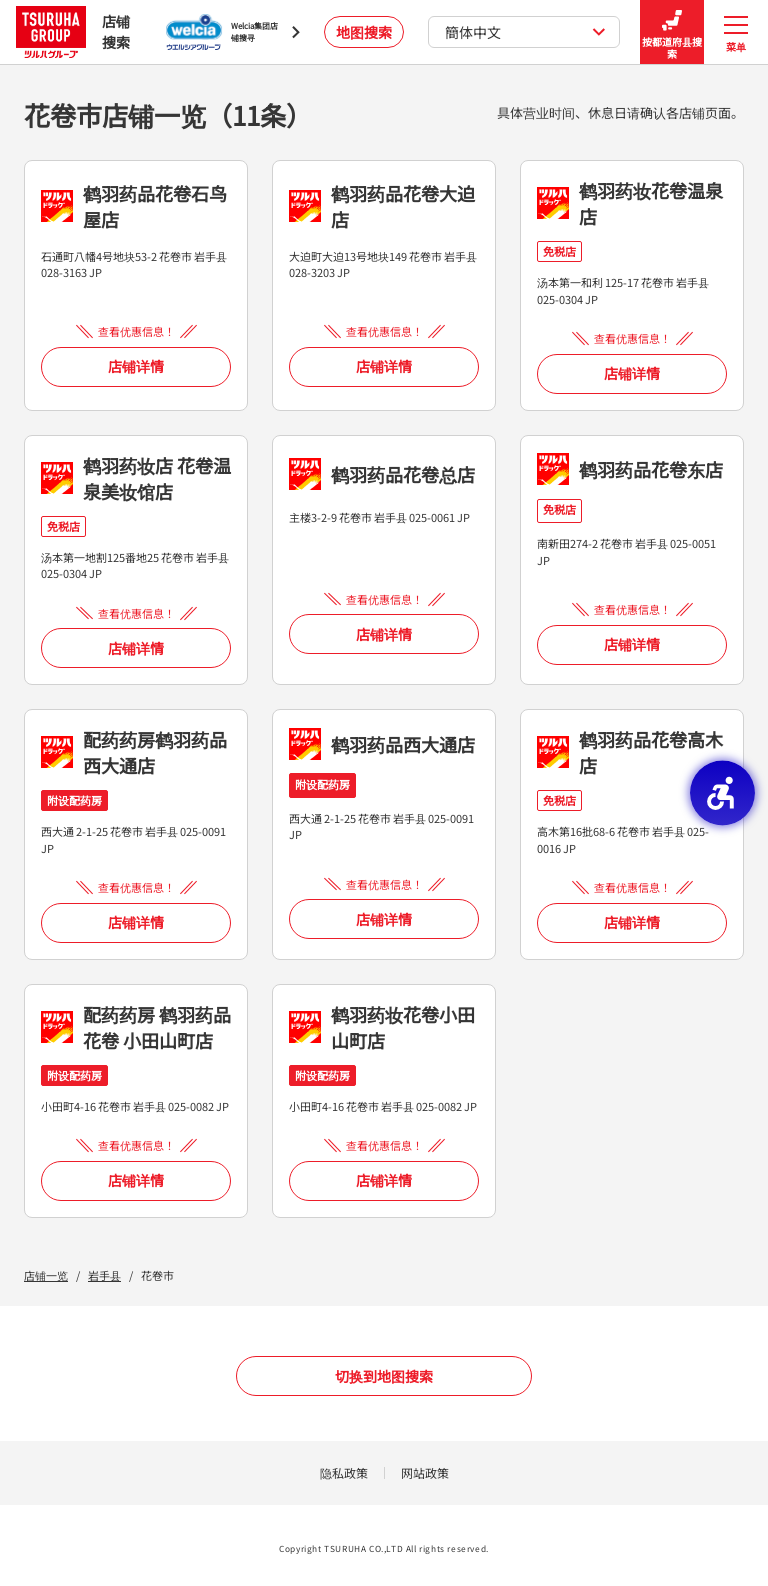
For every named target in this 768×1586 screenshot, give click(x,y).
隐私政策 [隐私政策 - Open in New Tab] (344, 1472)
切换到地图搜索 (384, 1376)
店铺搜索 (73, 31)
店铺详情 (136, 366)
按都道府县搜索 (672, 32)
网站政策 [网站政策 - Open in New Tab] (425, 1472)
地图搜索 (364, 32)
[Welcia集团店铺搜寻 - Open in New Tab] (233, 32)
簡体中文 (525, 32)
